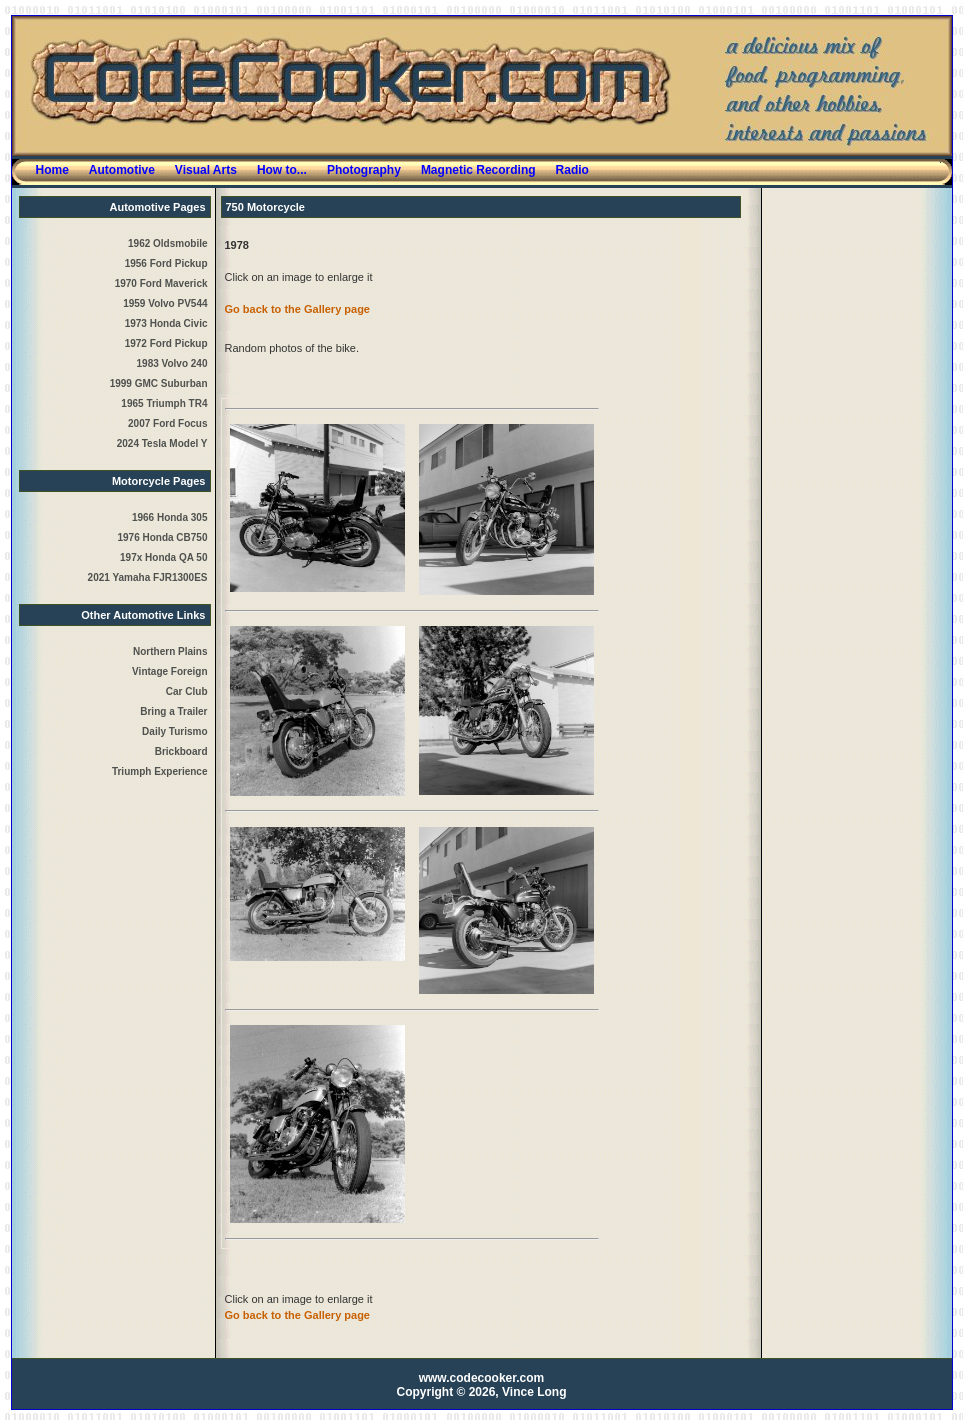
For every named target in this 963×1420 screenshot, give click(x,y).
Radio (572, 170)
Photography (364, 170)
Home (52, 170)
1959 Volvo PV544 (165, 303)
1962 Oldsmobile (167, 243)
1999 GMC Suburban (159, 383)
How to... (282, 170)
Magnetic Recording (478, 170)
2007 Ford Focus (167, 423)
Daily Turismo (174, 731)
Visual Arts (206, 170)
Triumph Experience (160, 771)
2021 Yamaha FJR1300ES (148, 577)
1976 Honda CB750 (162, 537)
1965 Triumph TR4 (164, 403)
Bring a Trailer (173, 711)
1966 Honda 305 (170, 517)
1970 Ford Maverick (161, 283)
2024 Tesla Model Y (162, 443)
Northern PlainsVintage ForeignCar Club (169, 671)
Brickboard (181, 751)
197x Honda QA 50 (163, 557)
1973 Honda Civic (166, 323)
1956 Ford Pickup (166, 263)
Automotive (122, 170)
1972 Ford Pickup (166, 343)
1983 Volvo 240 (172, 363)
